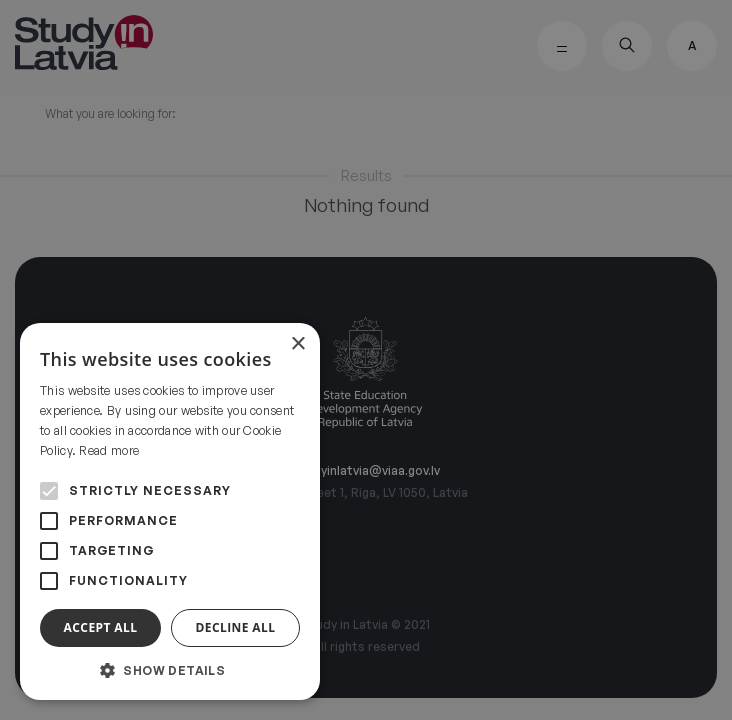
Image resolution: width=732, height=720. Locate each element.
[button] (170, 670)
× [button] (297, 344)
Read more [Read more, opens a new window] (109, 450)
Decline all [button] (236, 627)
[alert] (366, 360)
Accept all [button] (101, 627)
